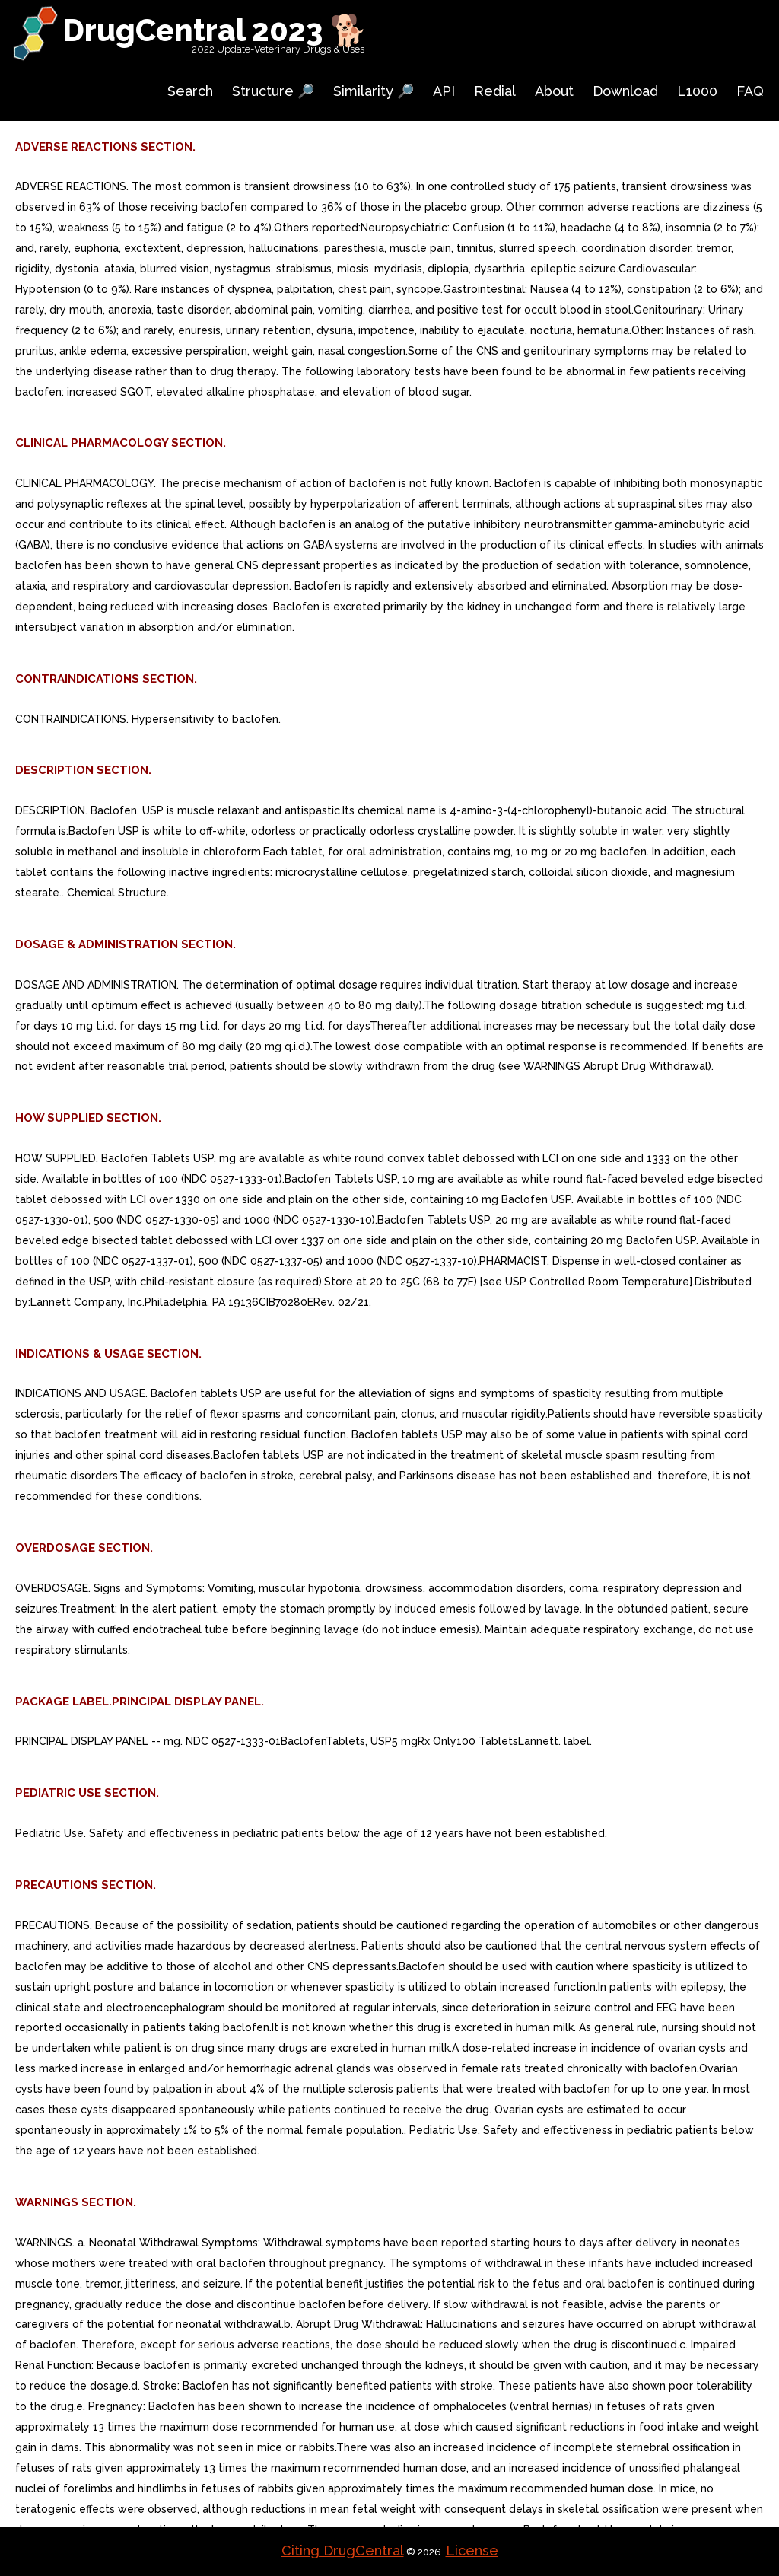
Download (625, 91)
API (444, 91)
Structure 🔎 (273, 91)
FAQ (750, 91)
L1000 (697, 91)
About (554, 91)
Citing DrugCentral (342, 2550)
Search (190, 91)
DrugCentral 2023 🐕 (214, 30)
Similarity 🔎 (373, 91)
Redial (495, 91)
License (472, 2550)
